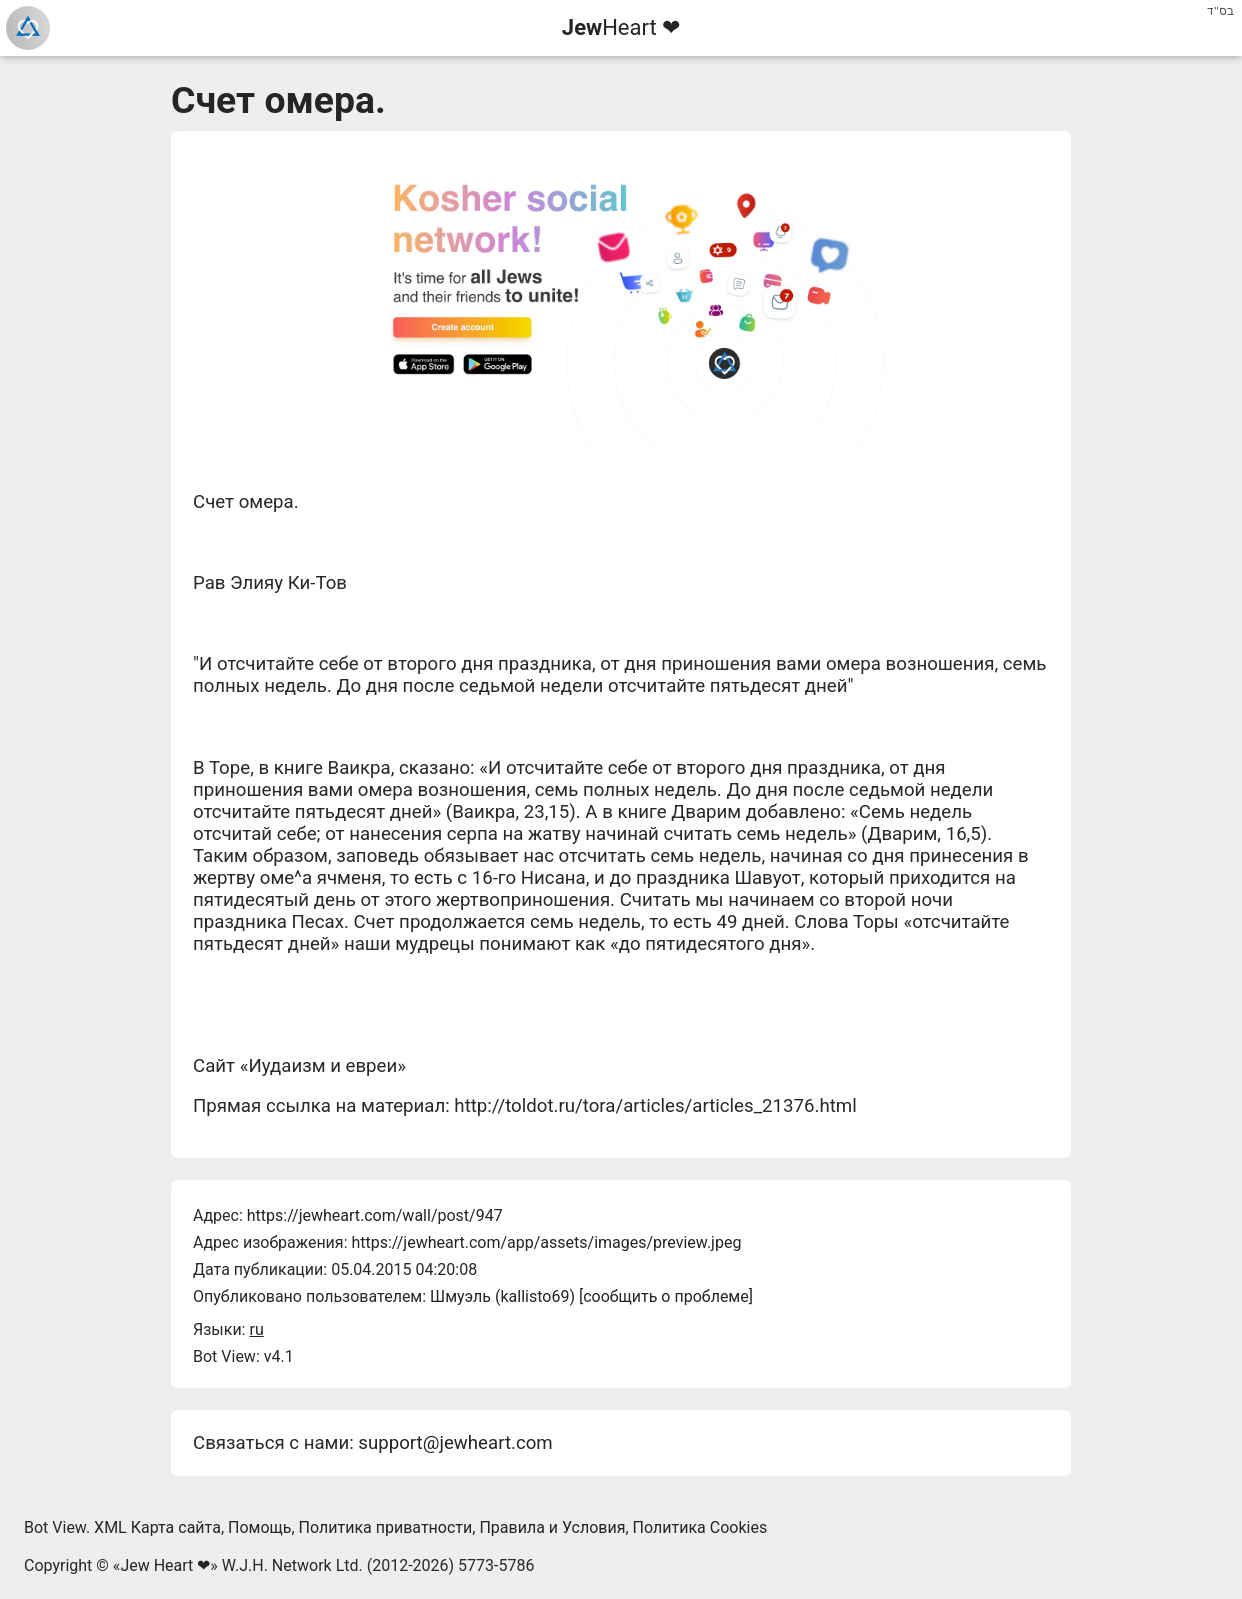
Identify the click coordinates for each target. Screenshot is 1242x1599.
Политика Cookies (700, 1527)
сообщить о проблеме (666, 1296)
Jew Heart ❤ (165, 1565)
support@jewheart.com (455, 1443)
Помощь (259, 1527)
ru (256, 1329)
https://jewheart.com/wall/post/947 (375, 1215)
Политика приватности (386, 1527)
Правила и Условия (552, 1527)
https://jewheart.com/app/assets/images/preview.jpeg (546, 1242)
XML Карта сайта (157, 1527)
